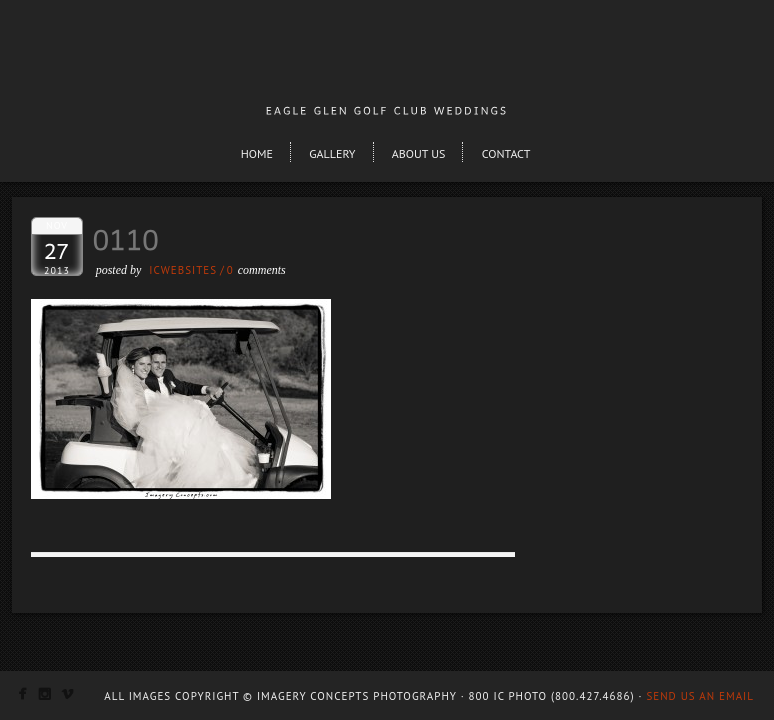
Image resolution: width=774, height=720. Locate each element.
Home (257, 153)
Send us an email (700, 696)
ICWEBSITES (183, 270)
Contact (506, 153)
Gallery (332, 153)
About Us (419, 153)
